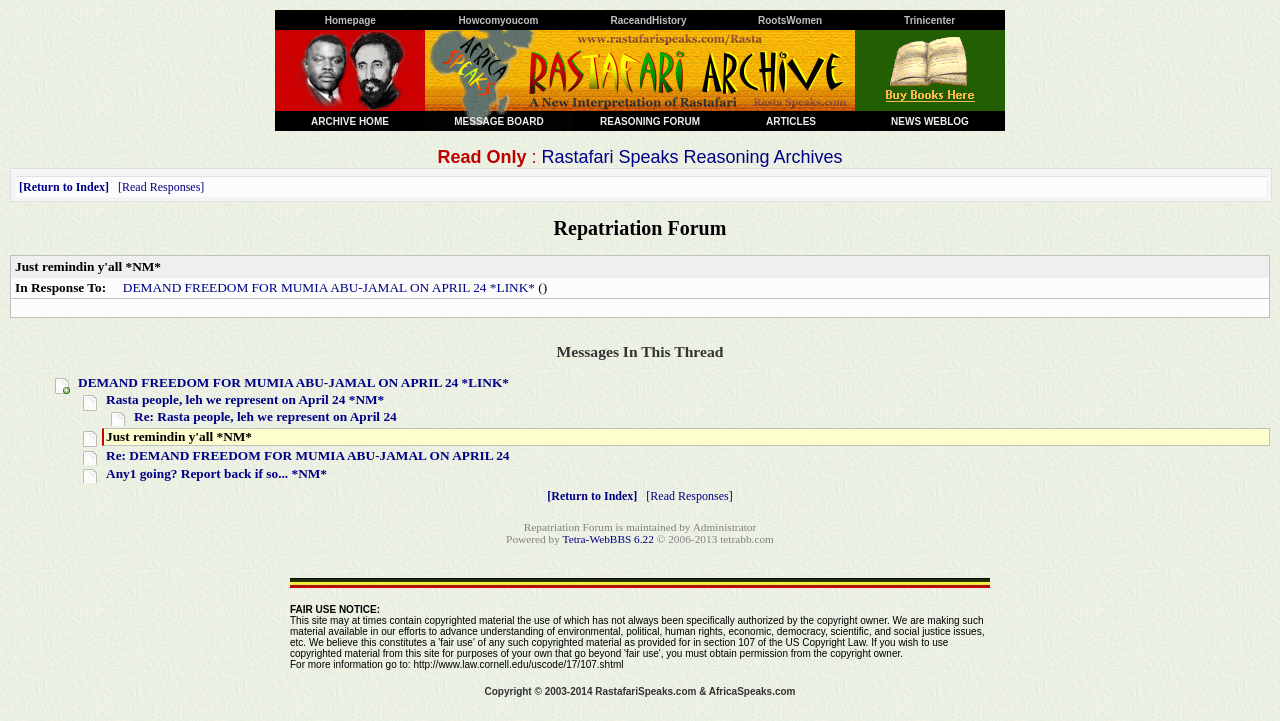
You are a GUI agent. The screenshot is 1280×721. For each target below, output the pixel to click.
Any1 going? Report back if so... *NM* (216, 473)
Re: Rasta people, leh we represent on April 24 (265, 416)
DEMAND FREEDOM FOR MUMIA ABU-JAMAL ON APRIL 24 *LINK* (329, 287)
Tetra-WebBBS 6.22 (608, 539)
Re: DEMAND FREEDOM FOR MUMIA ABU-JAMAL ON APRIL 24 (308, 455)
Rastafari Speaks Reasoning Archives (691, 157)
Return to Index (64, 187)
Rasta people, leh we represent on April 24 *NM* (245, 399)
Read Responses (161, 187)
